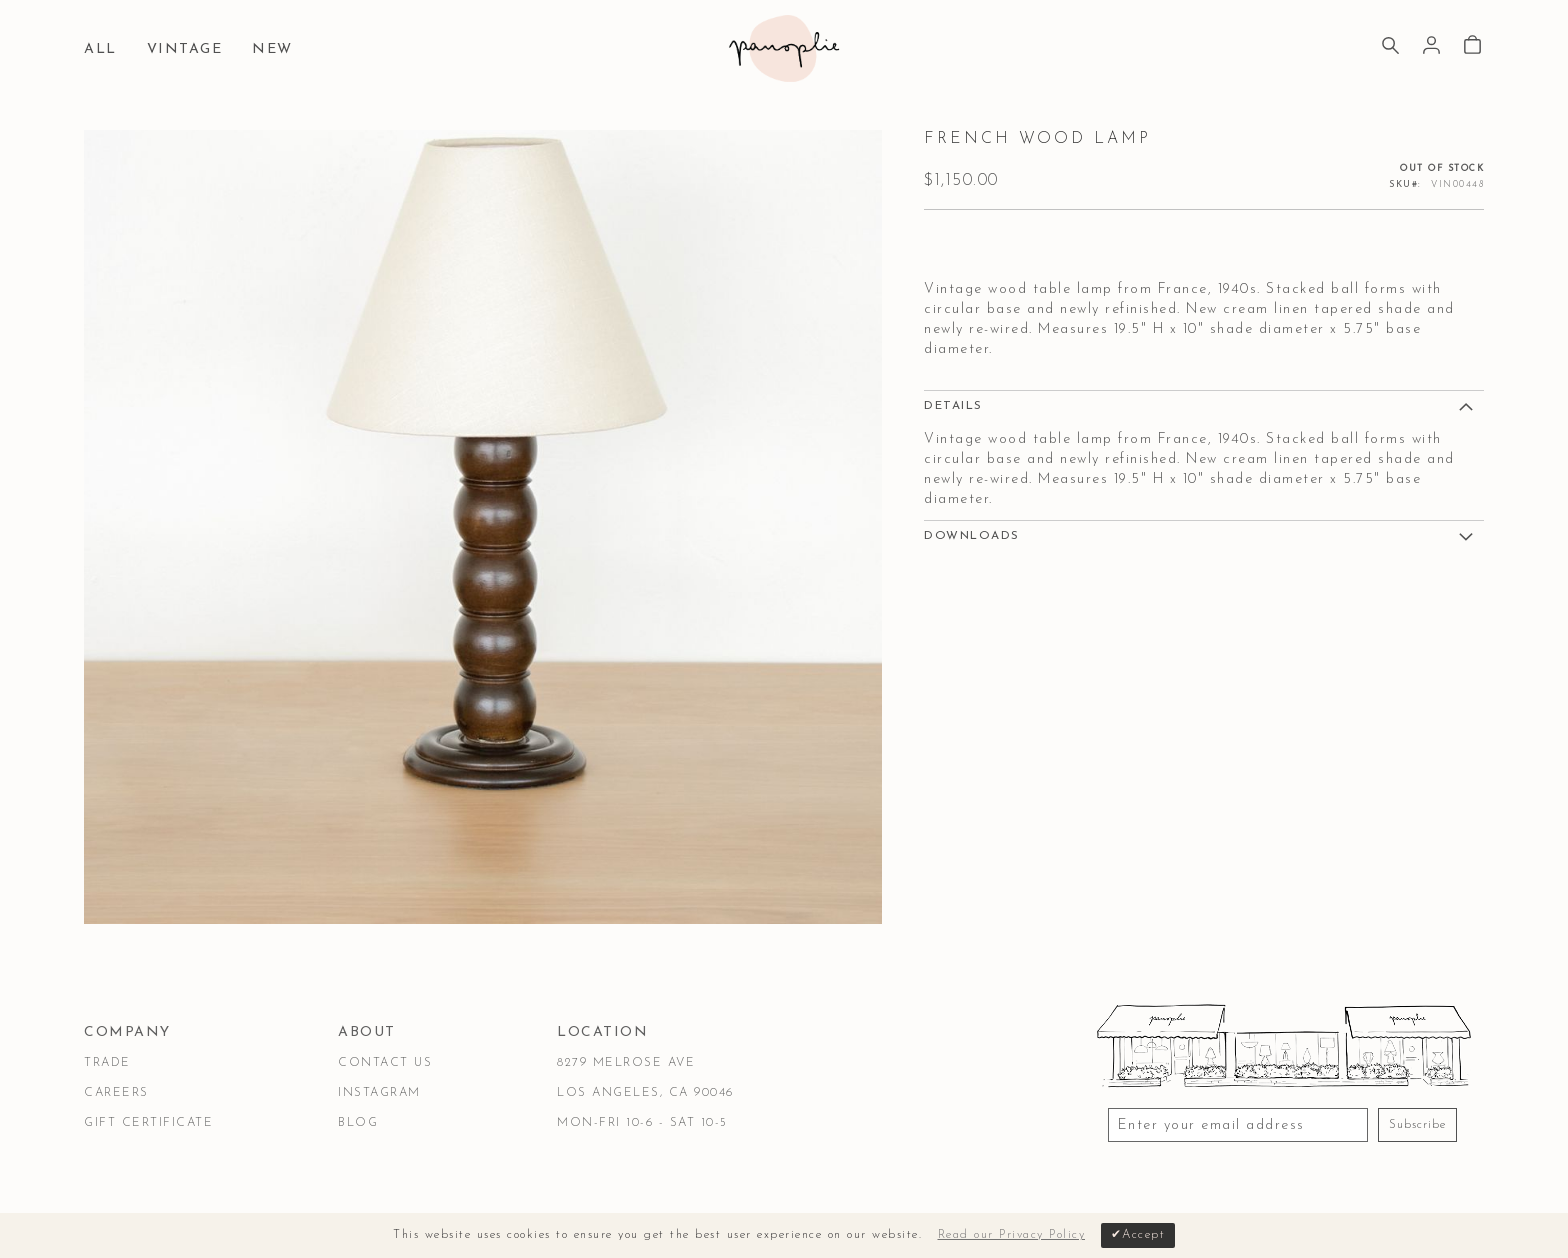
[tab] (1204, 405)
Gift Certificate (148, 1123)
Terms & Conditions (161, 1191)
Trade (107, 1063)
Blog (358, 1123)
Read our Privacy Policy (1012, 1235)
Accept (1143, 1235)
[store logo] (784, 48)
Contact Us (385, 1063)
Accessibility (471, 1191)
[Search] (1390, 48)
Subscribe (1417, 1125)
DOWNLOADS (972, 536)
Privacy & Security (329, 1191)
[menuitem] (105, 50)
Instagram (379, 1093)
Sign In (1431, 45)
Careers (116, 1093)
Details (953, 406)
